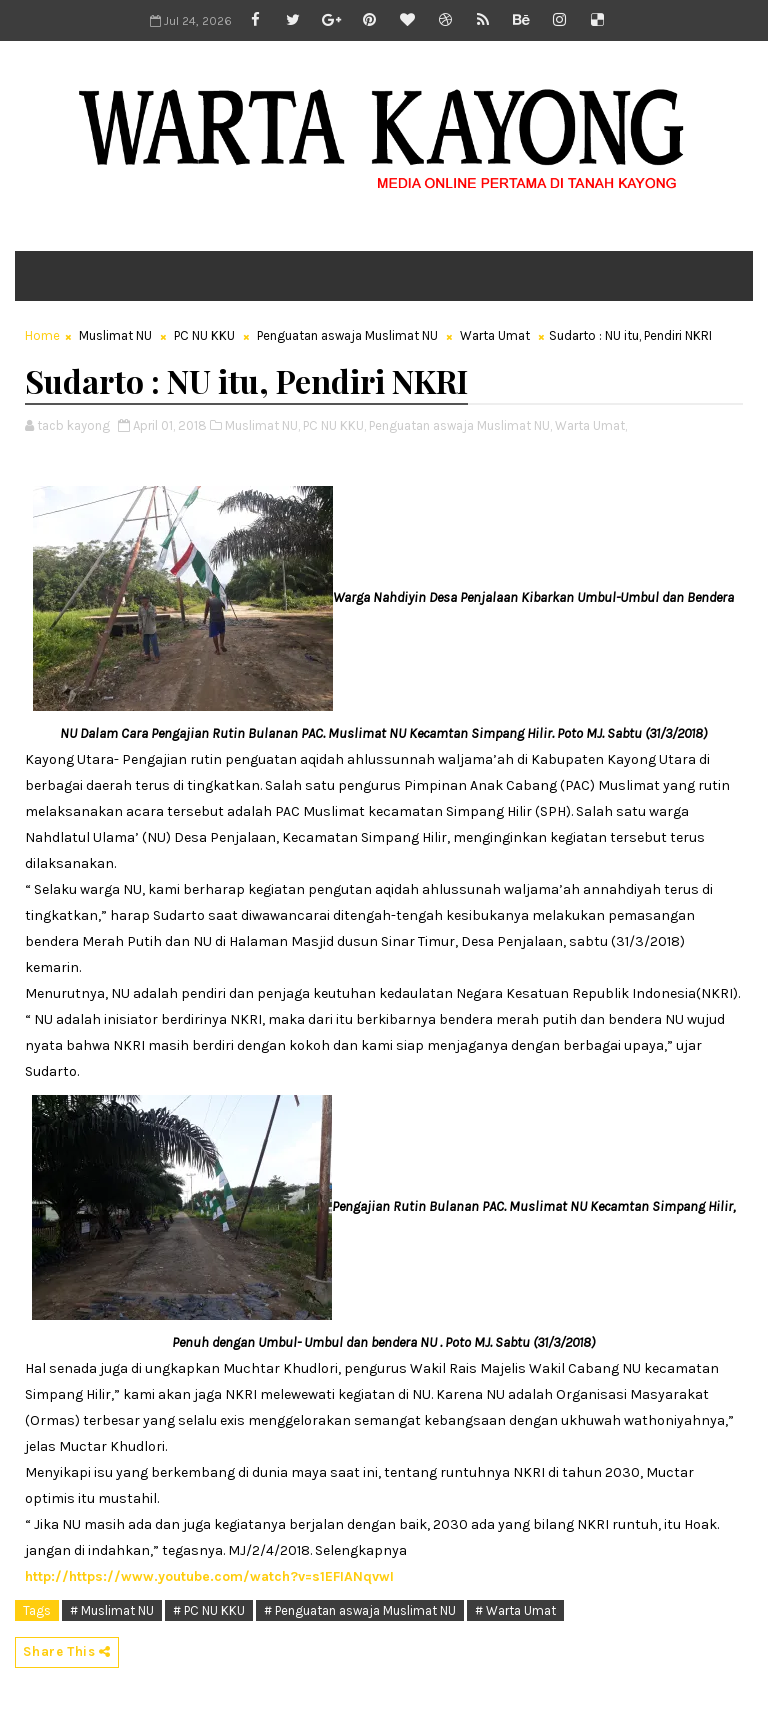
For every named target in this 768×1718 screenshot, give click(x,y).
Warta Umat (495, 335)
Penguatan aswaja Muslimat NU (347, 335)
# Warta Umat (515, 1610)
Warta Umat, (591, 425)
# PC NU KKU (209, 1610)
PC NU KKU (204, 335)
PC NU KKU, (334, 425)
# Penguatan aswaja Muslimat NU (360, 1610)
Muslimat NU (115, 335)
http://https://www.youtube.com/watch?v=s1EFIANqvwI (209, 1576)
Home (42, 335)
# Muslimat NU (112, 1610)
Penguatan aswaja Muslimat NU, (460, 425)
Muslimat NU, (262, 425)
